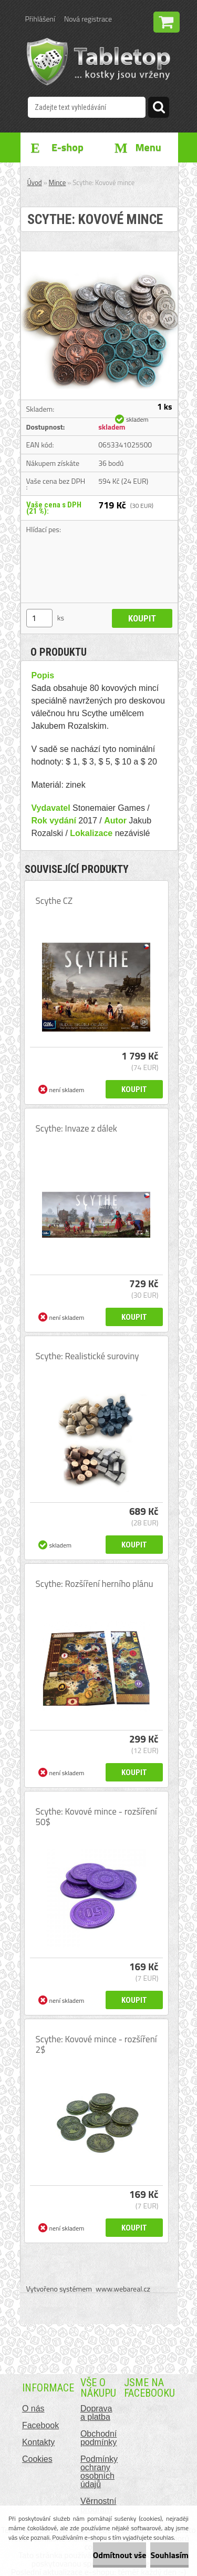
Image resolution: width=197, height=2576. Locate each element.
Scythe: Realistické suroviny (87, 1356)
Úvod (34, 182)
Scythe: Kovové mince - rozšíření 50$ (96, 1816)
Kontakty (38, 2442)
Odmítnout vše (120, 2555)
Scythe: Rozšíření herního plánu (94, 1584)
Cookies (37, 2459)
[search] (158, 109)
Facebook (40, 2425)
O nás (33, 2408)
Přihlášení (40, 18)
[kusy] (39, 618)
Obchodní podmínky (98, 2438)
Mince (57, 182)
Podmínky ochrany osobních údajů (99, 2472)
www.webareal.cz (123, 2288)
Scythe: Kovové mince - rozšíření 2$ (96, 2044)
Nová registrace (88, 18)
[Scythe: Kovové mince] (99, 255)
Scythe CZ (54, 900)
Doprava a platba (96, 2412)
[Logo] (98, 61)
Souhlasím (169, 2555)
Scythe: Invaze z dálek (76, 1128)
